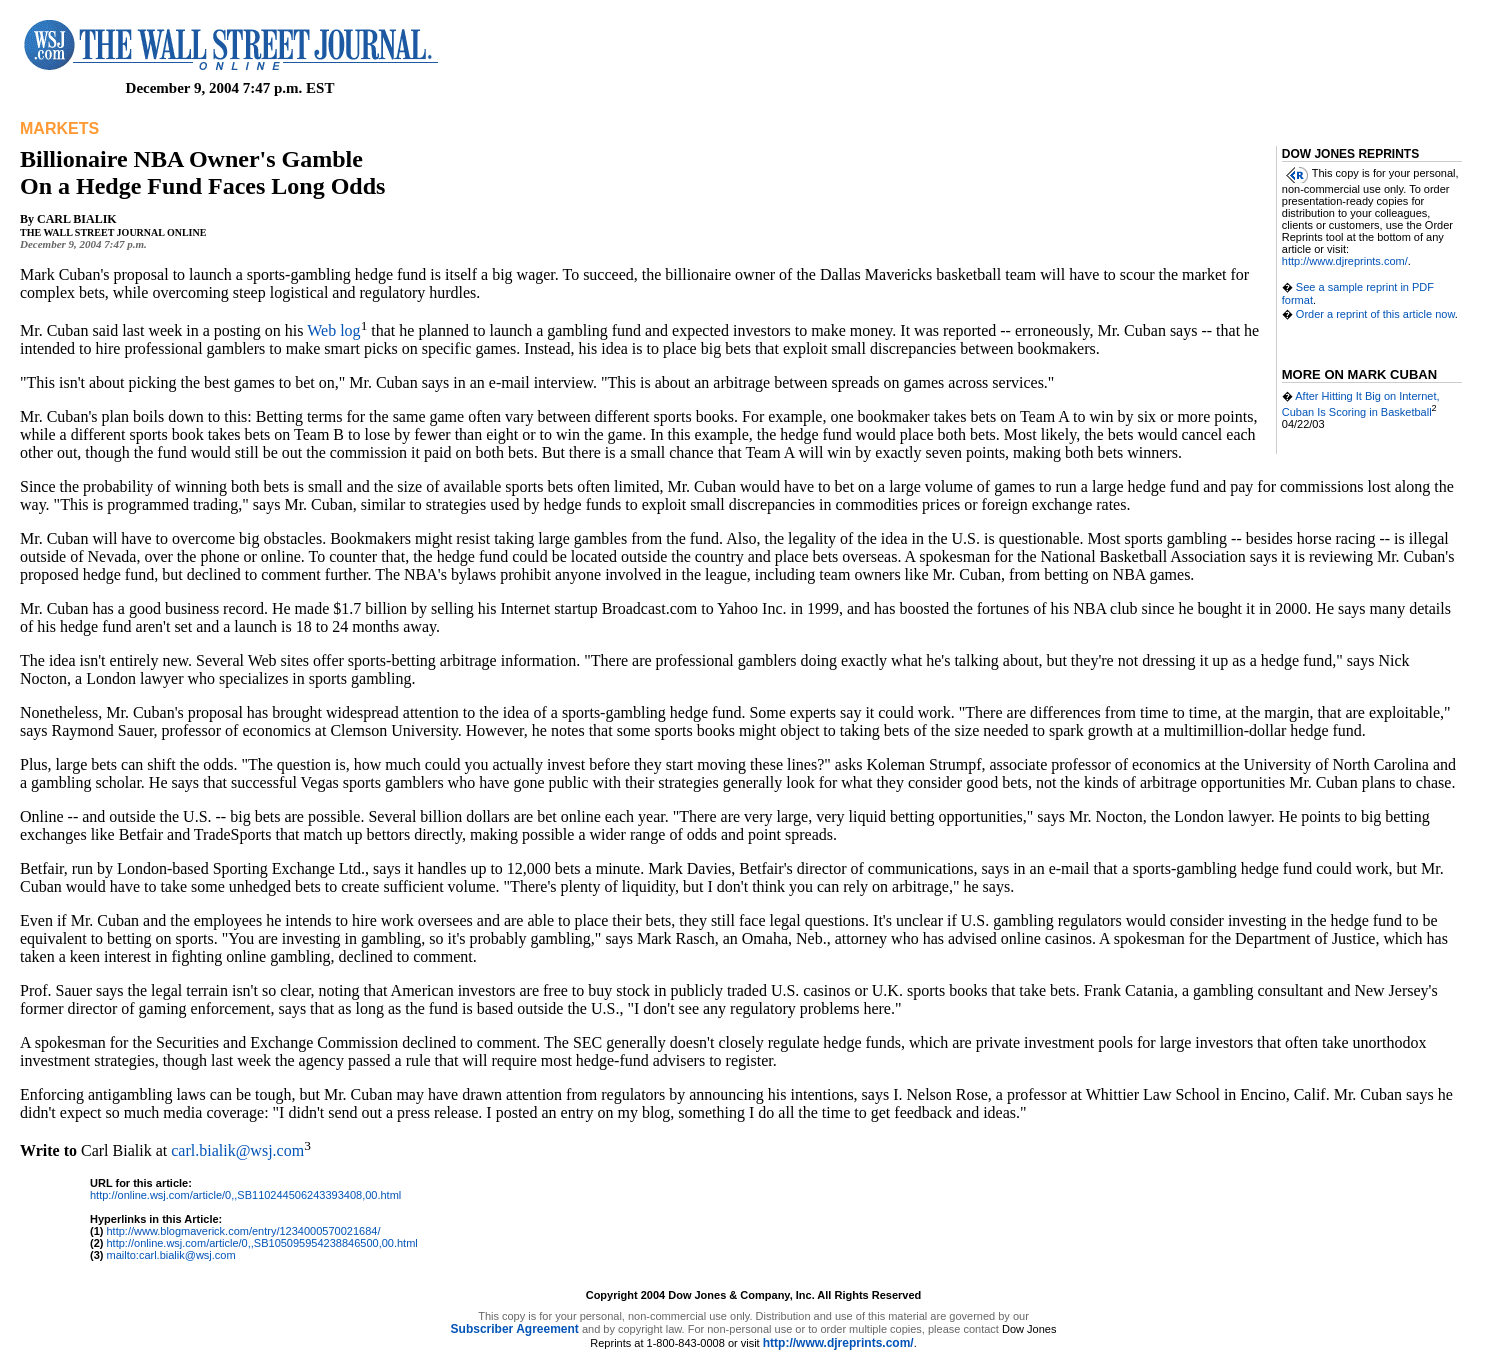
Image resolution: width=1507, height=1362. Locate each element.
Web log (333, 330)
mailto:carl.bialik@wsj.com (171, 1255)
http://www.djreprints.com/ (1345, 261)
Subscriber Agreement (515, 1329)
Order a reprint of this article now (1375, 314)
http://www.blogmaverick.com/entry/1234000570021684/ (244, 1231)
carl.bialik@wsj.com (237, 1151)
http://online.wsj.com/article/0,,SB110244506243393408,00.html (245, 1195)
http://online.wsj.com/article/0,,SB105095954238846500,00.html (262, 1243)
